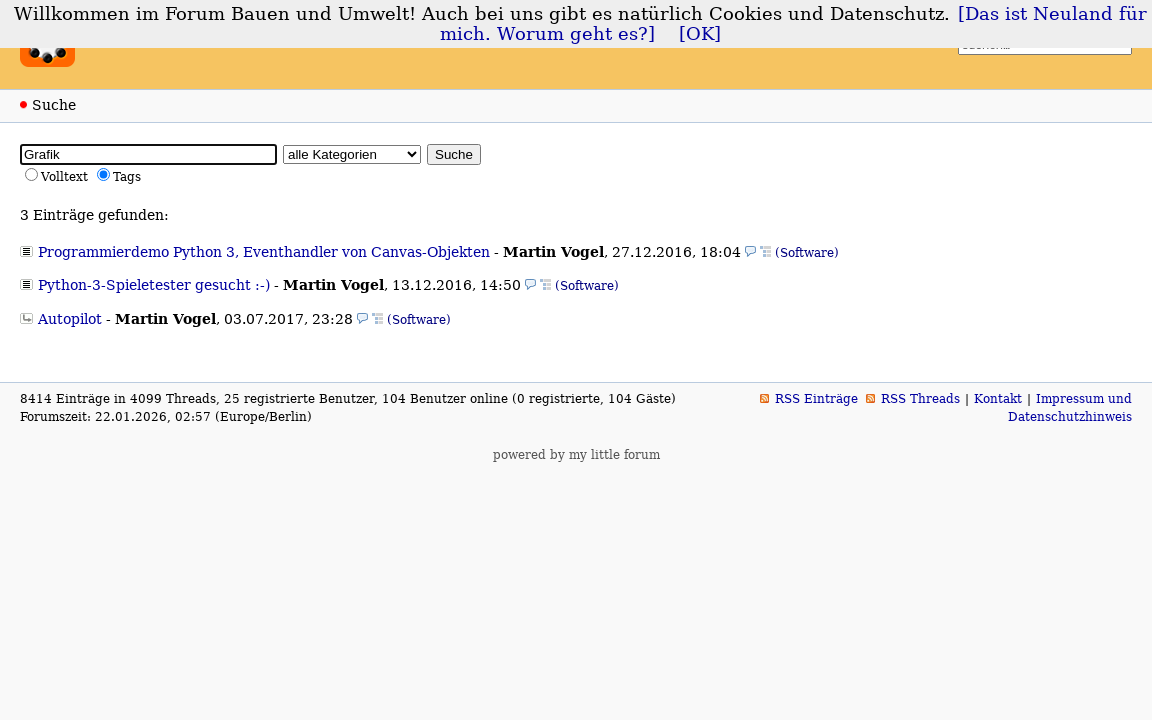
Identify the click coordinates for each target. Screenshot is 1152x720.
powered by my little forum (576, 455)
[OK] (700, 34)
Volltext (64, 177)
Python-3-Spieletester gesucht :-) (154, 285)
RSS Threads (920, 399)
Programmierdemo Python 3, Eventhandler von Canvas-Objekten (264, 252)
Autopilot (70, 319)
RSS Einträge (816, 399)
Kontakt (998, 399)
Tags (127, 177)
